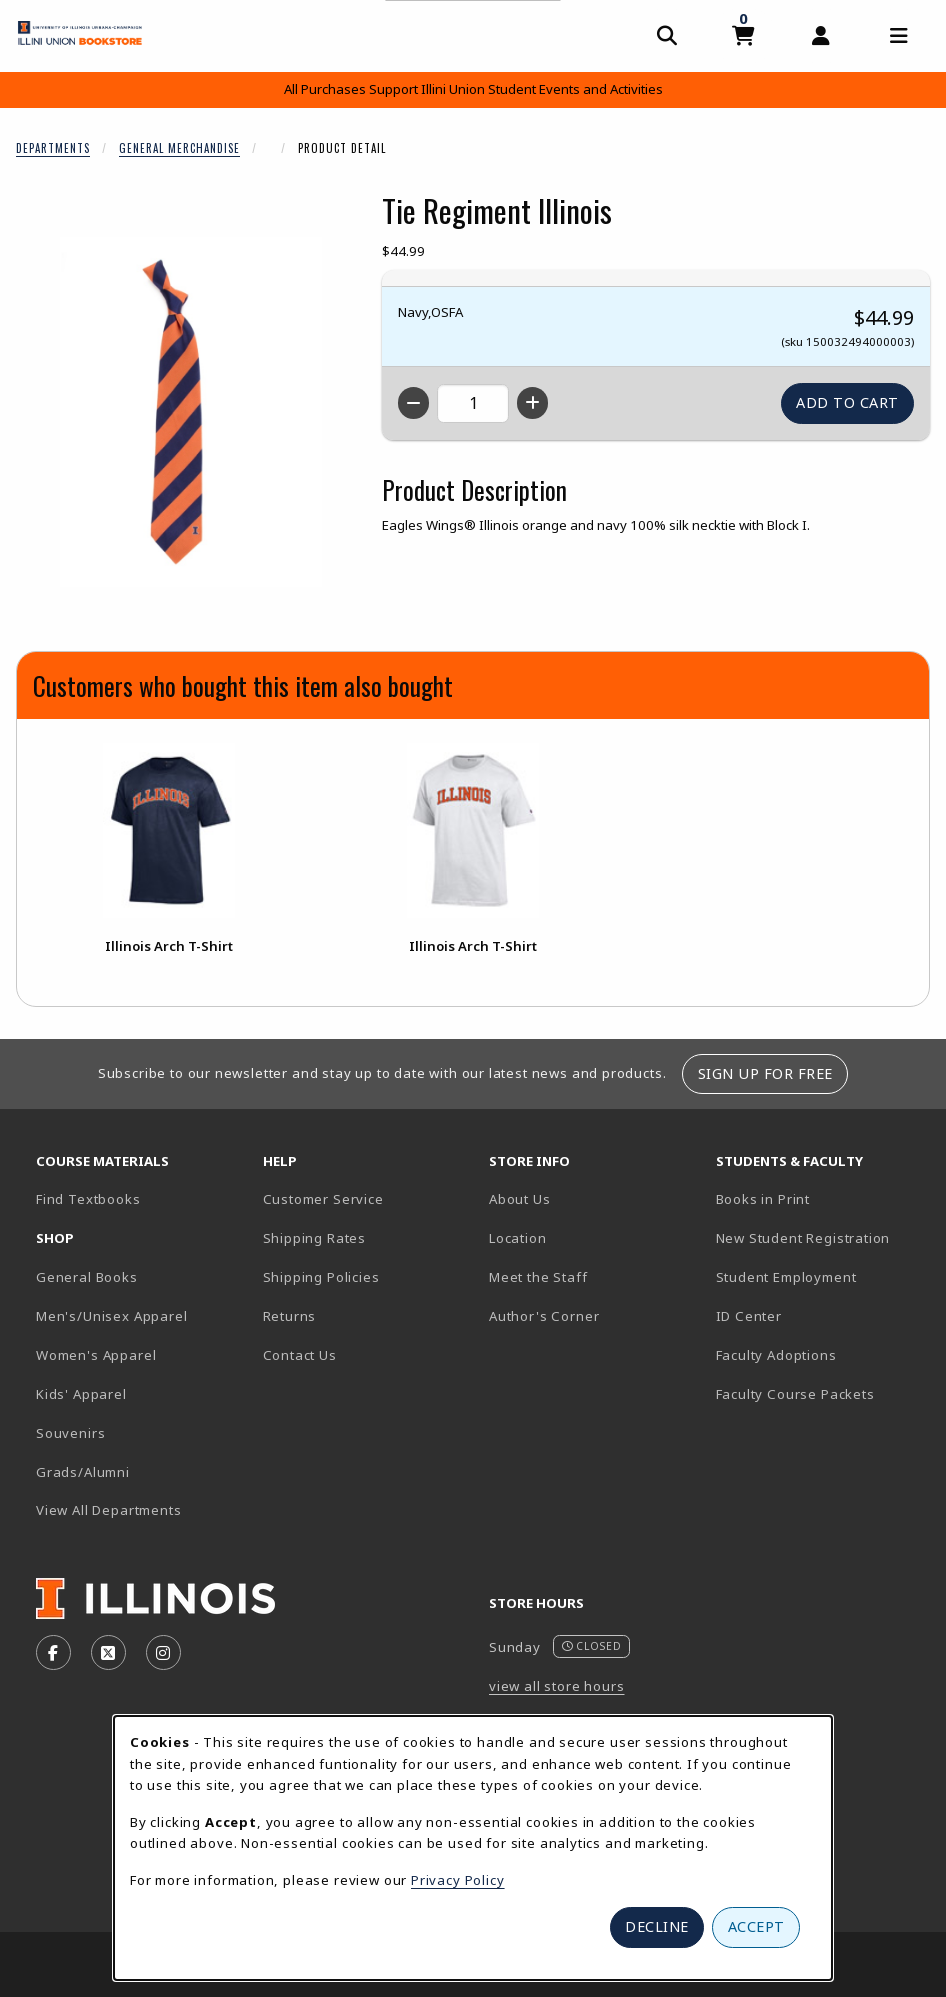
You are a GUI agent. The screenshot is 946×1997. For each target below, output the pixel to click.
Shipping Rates (315, 1238)
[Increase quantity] (532, 403)
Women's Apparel (96, 1355)
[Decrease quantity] (413, 403)
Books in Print (821, 1198)
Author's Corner (544, 1316)
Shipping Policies (321, 1277)
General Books (87, 1277)
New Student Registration (803, 1238)
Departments (53, 148)
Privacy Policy (458, 1880)
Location (518, 1238)
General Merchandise (179, 148)
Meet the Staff (538, 1277)
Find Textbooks (88, 1199)
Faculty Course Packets (795, 1394)
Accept (756, 1926)
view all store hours (557, 1686)
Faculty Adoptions (776, 1355)
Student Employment (821, 1276)
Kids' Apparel (81, 1394)
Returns (290, 1316)
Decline (657, 1926)
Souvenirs (70, 1433)
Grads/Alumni (83, 1472)
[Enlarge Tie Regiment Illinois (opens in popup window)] (191, 412)
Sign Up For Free (765, 1073)
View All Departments (109, 1510)
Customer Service (323, 1199)
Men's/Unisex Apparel (112, 1316)
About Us (520, 1199)
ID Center (819, 1315)
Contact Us (300, 1355)
